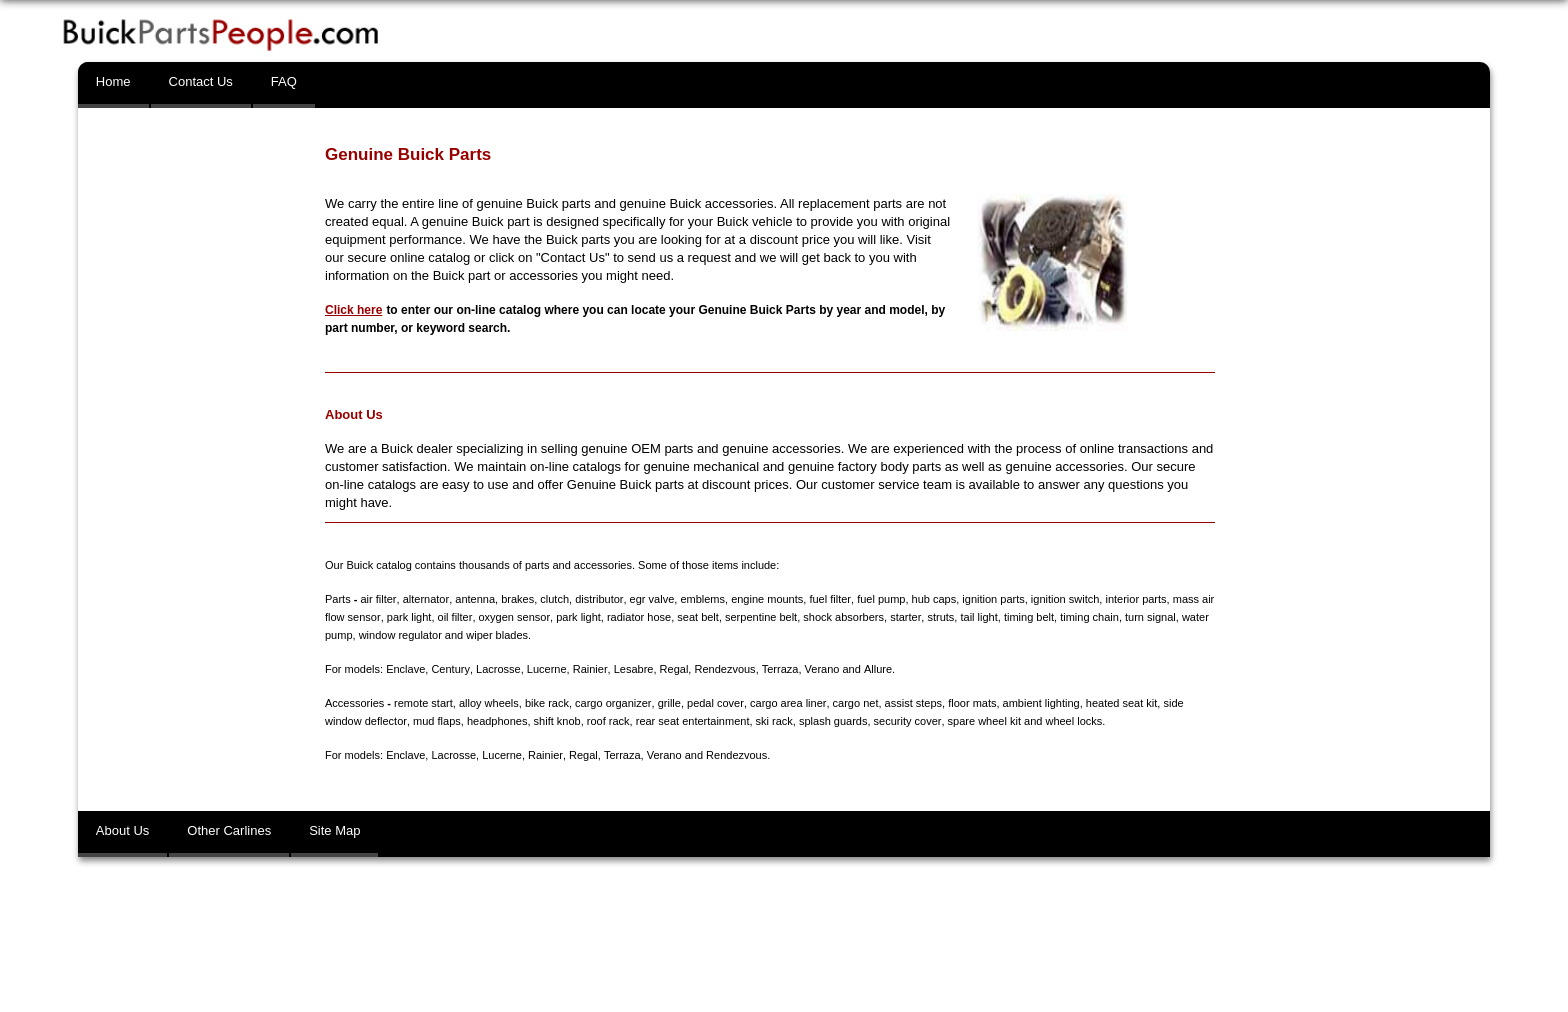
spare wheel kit (982, 721)
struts (938, 617)
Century (450, 669)
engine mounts (765, 599)
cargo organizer (613, 703)
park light (408, 617)
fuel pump (879, 599)
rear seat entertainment (692, 721)
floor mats (970, 703)
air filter (377, 599)
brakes (516, 599)
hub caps (931, 599)
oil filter (454, 617)
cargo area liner (787, 703)
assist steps (911, 703)
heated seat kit (1120, 703)
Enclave (405, 669)
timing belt (1026, 617)
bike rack (547, 703)
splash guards (832, 721)
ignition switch (1062, 599)
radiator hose (637, 617)
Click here (353, 310)
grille (668, 703)
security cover (906, 721)
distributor (598, 599)
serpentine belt (759, 617)
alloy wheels (489, 703)
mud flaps (436, 721)
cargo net (854, 703)
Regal (672, 669)
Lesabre (632, 669)
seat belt (696, 617)
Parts (338, 599)
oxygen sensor (512, 617)
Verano (820, 669)
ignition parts (991, 599)
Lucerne (546, 669)
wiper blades (497, 635)
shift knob (556, 721)
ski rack (773, 721)
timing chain (1087, 617)
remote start (423, 703)
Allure (876, 669)
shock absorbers (841, 617)
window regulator (400, 635)
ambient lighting (1039, 703)
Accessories (354, 703)
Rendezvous (723, 669)
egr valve (650, 599)
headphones (496, 721)
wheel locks (1072, 721)
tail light (976, 617)
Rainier (589, 669)
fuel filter (828, 599)
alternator (425, 599)
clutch (553, 599)
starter (903, 617)
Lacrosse (497, 669)
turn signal (1148, 617)
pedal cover (714, 703)
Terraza (778, 669)
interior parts (1133, 599)
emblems (701, 599)
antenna (474, 599)
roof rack (607, 721)
